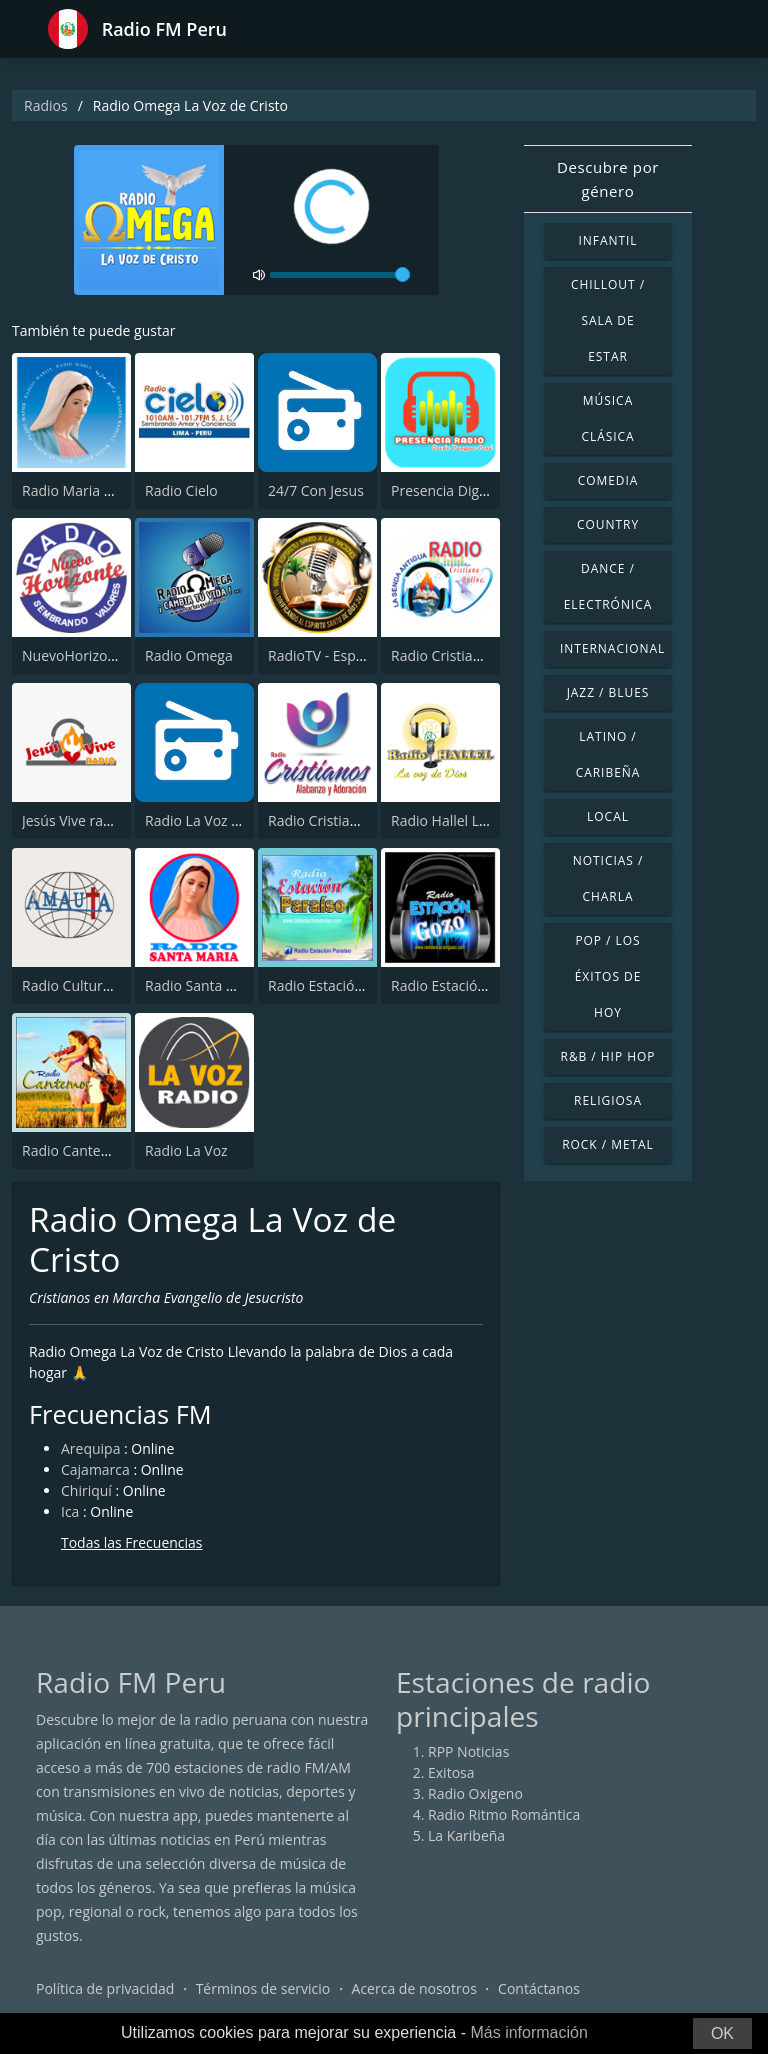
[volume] (340, 275)
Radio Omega (189, 655)
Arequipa (90, 1448)
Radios (46, 105)
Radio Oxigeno (475, 1793)
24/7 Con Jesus (316, 490)
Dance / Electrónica (608, 586)
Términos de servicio (263, 1988)
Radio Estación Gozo (457, 985)
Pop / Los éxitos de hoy (608, 976)
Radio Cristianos (320, 820)
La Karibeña (466, 1835)
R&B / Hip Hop (608, 1056)
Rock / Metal (608, 1144)
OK (722, 2033)
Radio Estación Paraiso (341, 985)
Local (608, 816)
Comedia (608, 480)
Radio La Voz (186, 1150)
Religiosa (608, 1100)
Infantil (607, 240)
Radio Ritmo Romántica (504, 1814)
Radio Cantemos (75, 1150)
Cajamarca (95, 1469)
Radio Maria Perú (78, 490)
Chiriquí (86, 1490)
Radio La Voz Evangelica (222, 820)
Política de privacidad (105, 1988)
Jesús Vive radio (73, 820)
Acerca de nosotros (414, 1988)
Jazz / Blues (608, 692)
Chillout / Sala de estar (608, 320)
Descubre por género (608, 179)
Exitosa (451, 1772)
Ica (70, 1511)
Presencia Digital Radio (465, 490)
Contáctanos (539, 1988)
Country (608, 524)
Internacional (612, 648)
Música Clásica (607, 418)
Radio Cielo (181, 490)
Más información (528, 2032)
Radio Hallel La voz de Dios (478, 820)
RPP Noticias (468, 1751)
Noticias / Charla (608, 878)
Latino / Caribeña (608, 754)
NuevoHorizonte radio (94, 655)
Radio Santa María (204, 985)
